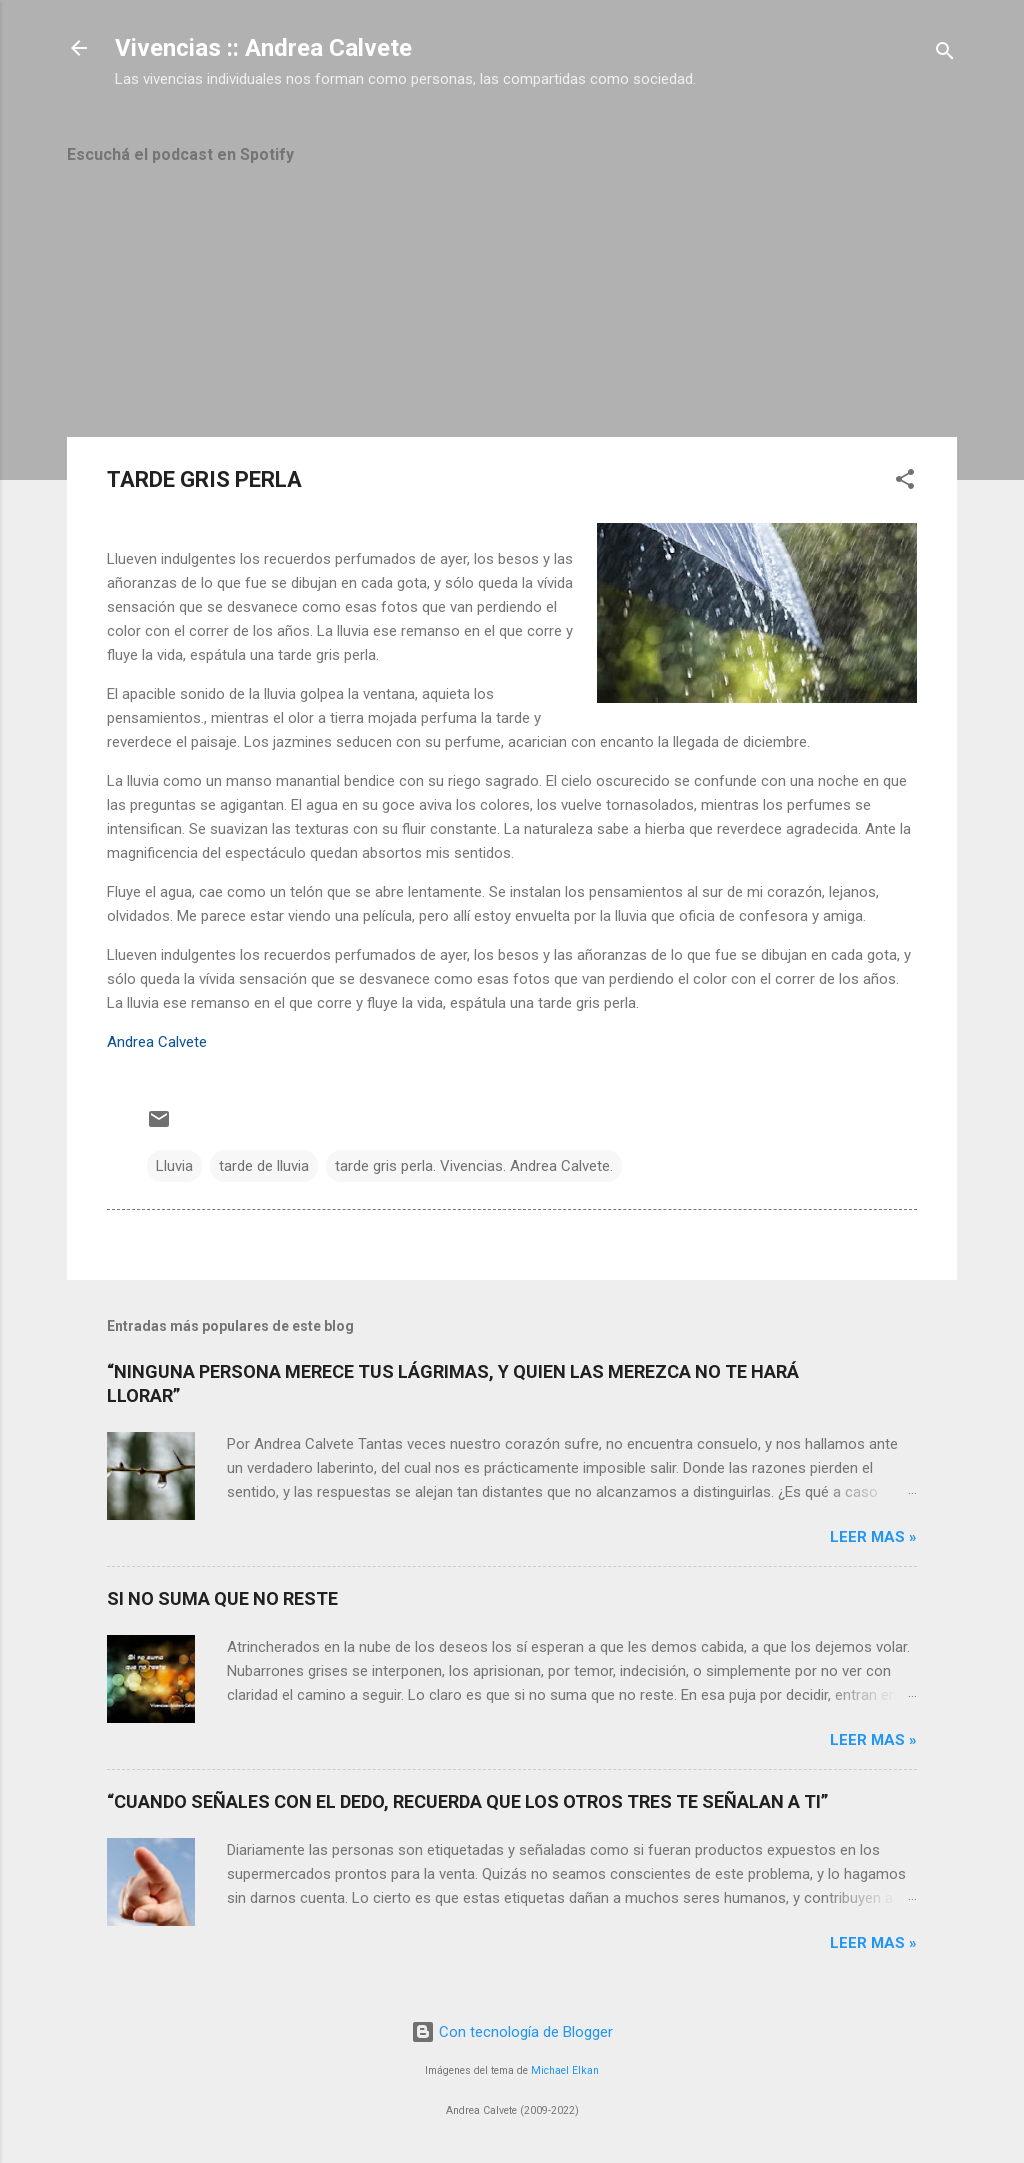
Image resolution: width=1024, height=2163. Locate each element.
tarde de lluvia (264, 1166)
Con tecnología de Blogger (512, 2032)
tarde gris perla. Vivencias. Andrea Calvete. (474, 1166)
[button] (905, 482)
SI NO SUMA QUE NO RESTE (222, 1598)
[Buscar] (945, 54)
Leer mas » (873, 1537)
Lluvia (174, 1166)
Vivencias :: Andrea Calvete (263, 48)
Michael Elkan (565, 2070)
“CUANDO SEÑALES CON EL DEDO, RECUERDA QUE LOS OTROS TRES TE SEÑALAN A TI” (467, 1801)
